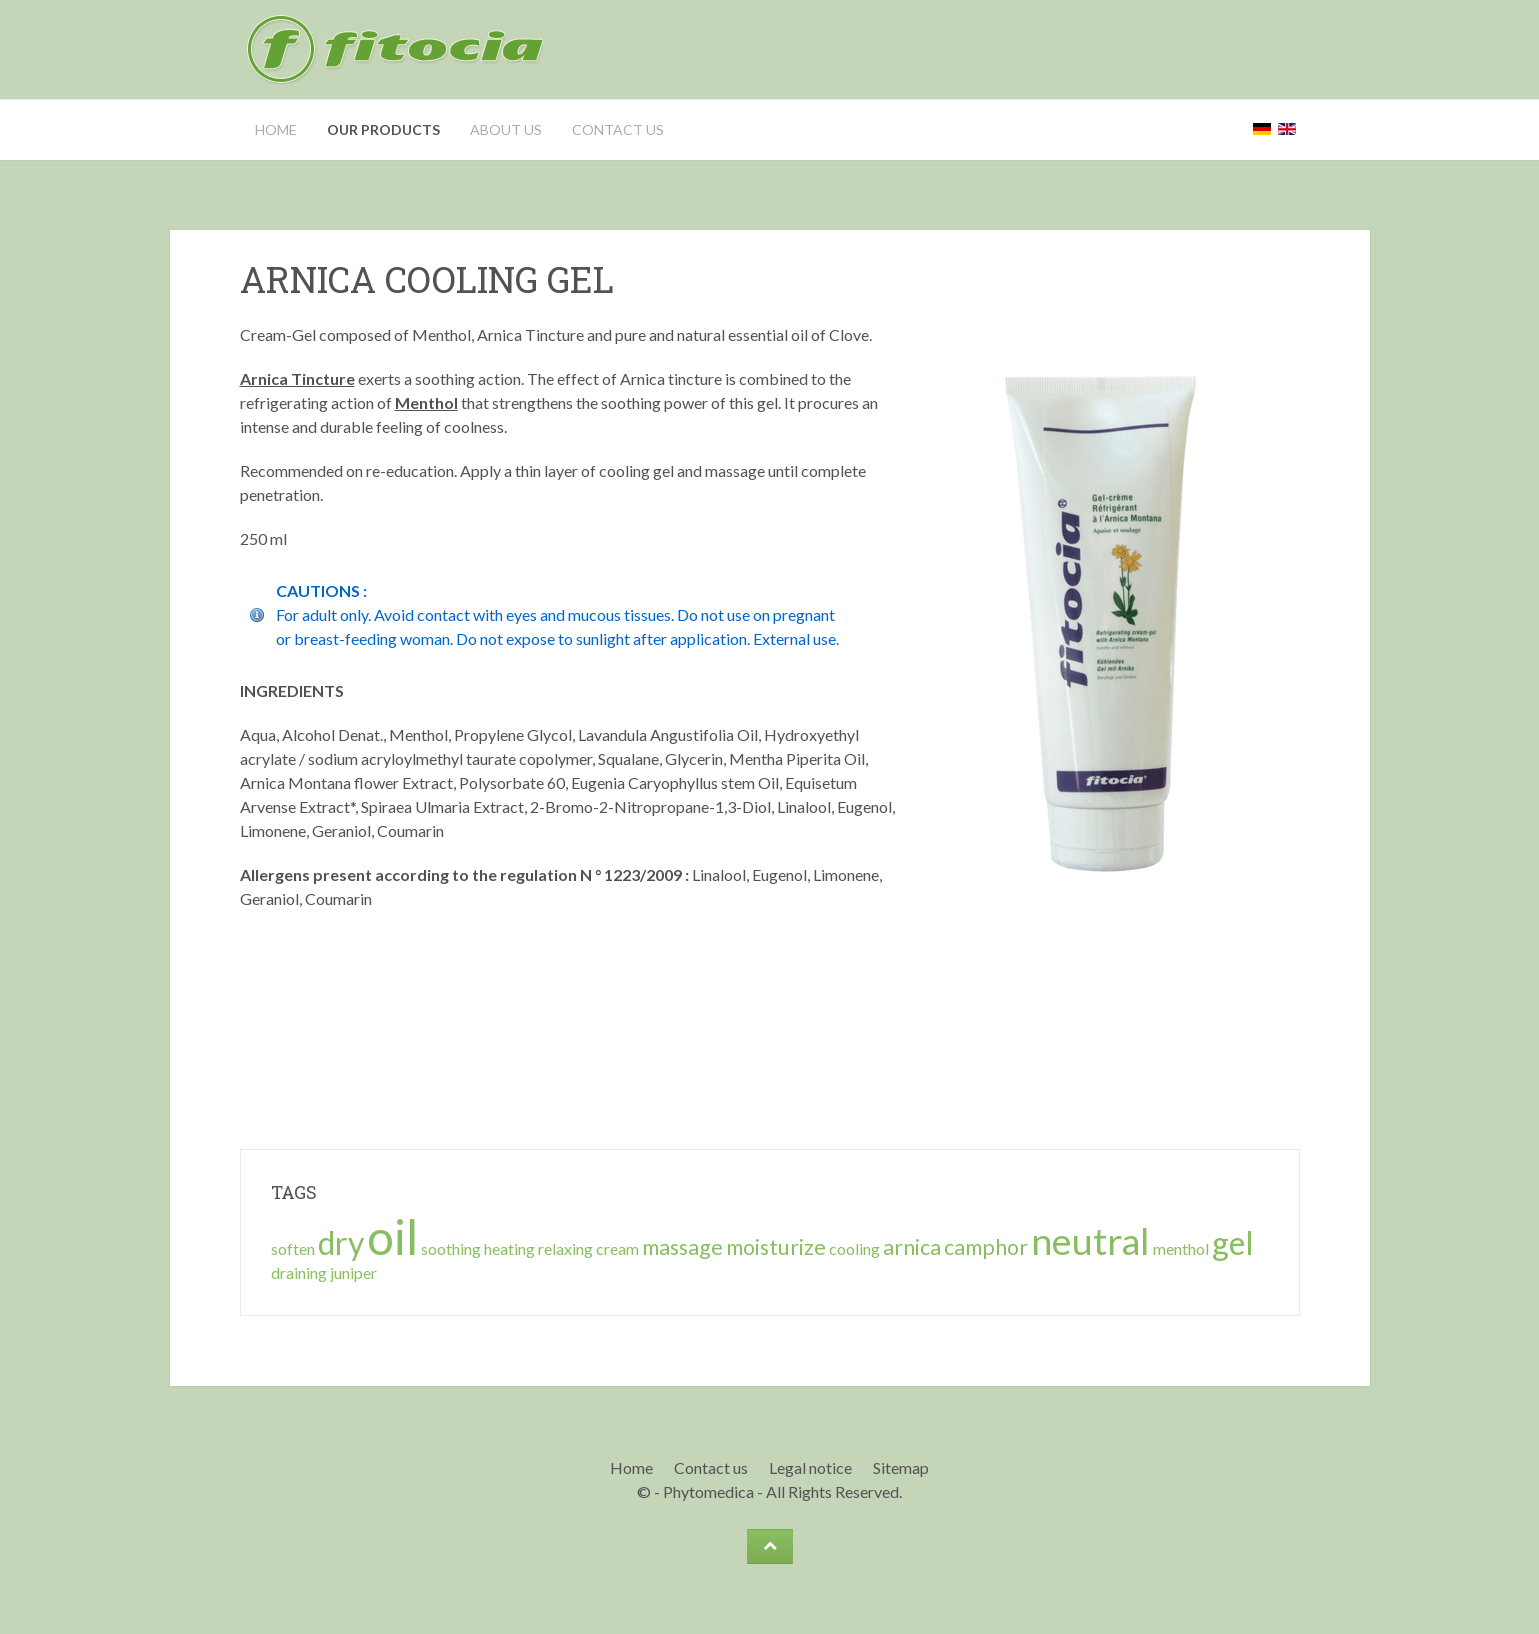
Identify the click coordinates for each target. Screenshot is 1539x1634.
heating (509, 1248)
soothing (451, 1248)
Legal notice (810, 1467)
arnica (912, 1247)
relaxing (565, 1248)
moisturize (776, 1247)
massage (682, 1247)
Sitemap (901, 1467)
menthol (1181, 1248)
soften (293, 1248)
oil (392, 1236)
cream (617, 1248)
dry (341, 1242)
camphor (986, 1247)
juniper (353, 1272)
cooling (854, 1248)
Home (276, 129)
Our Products (383, 129)
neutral (1090, 1240)
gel (1233, 1242)
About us (506, 129)
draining (299, 1272)
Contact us (618, 129)
